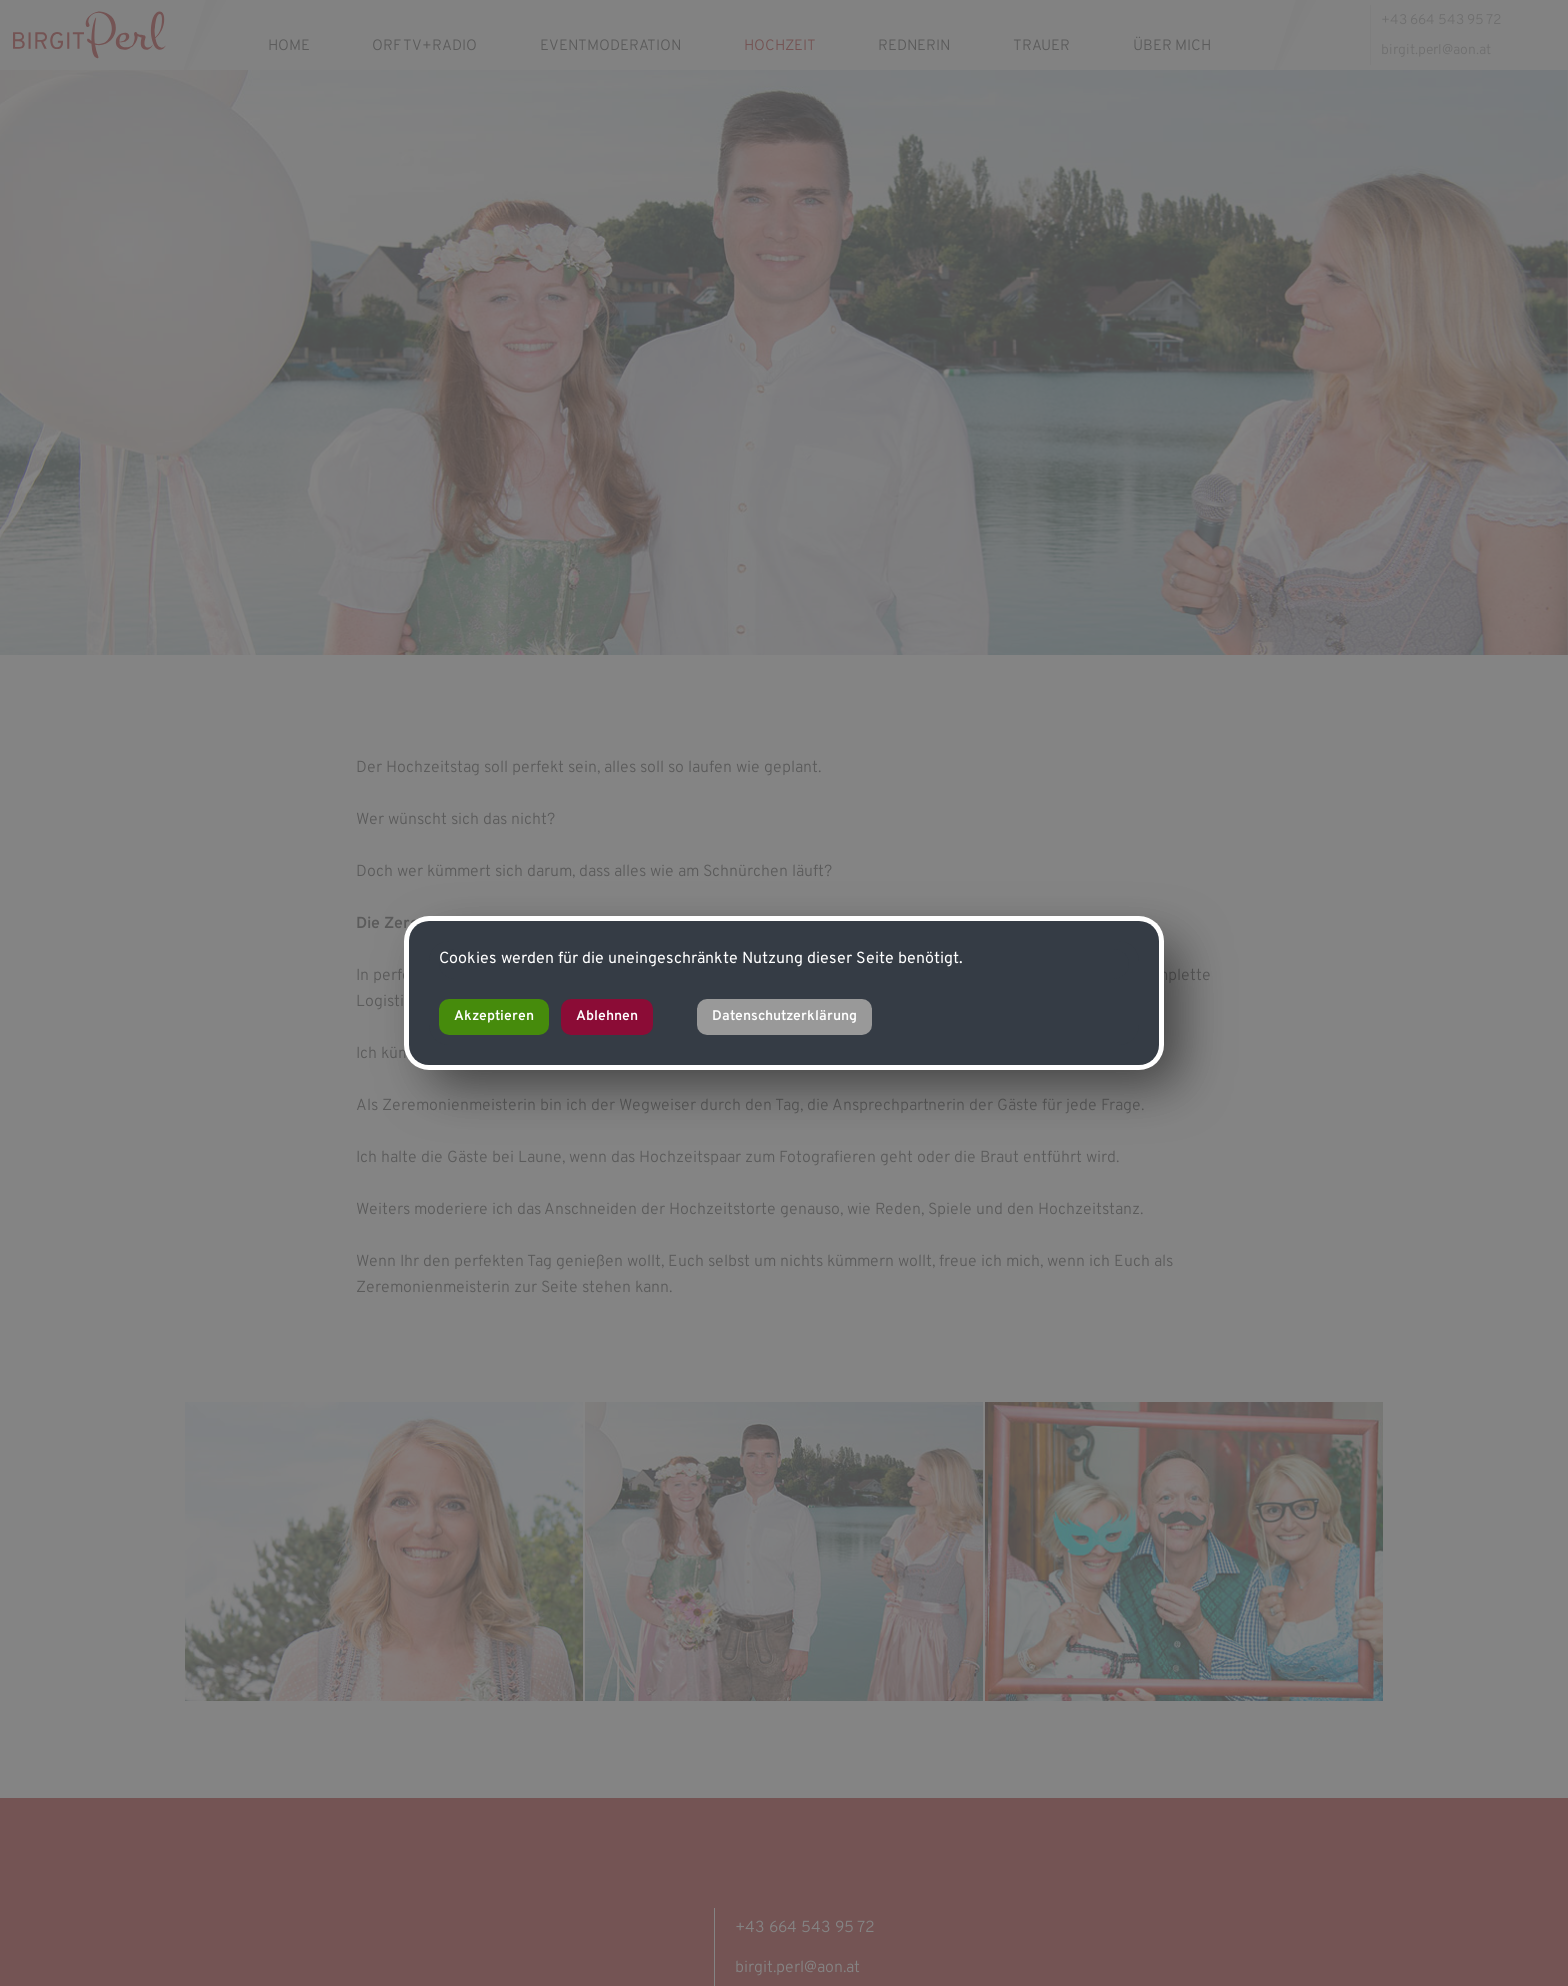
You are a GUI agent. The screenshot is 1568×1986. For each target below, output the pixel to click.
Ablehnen (607, 1016)
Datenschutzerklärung (784, 1016)
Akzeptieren (494, 1016)
